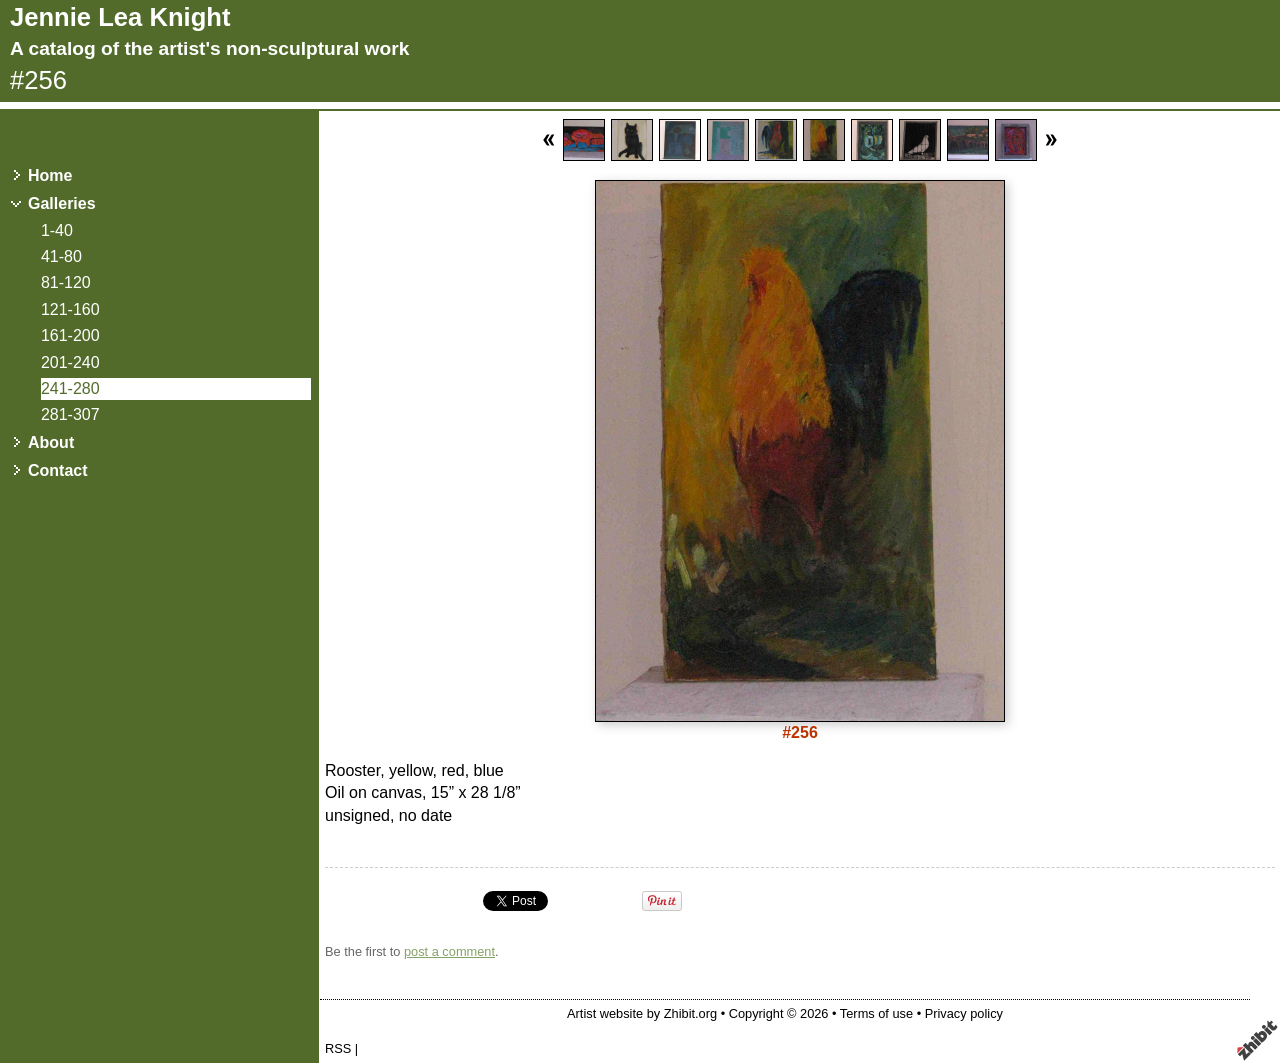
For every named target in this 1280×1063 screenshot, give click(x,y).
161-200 (70, 335)
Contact (58, 470)
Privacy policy (964, 1013)
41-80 (61, 256)
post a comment (449, 951)
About (51, 442)
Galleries (62, 203)
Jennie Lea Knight (120, 17)
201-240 (70, 362)
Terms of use (876, 1013)
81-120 (66, 282)
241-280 (70, 388)
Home (50, 175)
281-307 (70, 414)
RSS (338, 1048)
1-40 (57, 230)
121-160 (70, 309)
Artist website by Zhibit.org (642, 1013)
